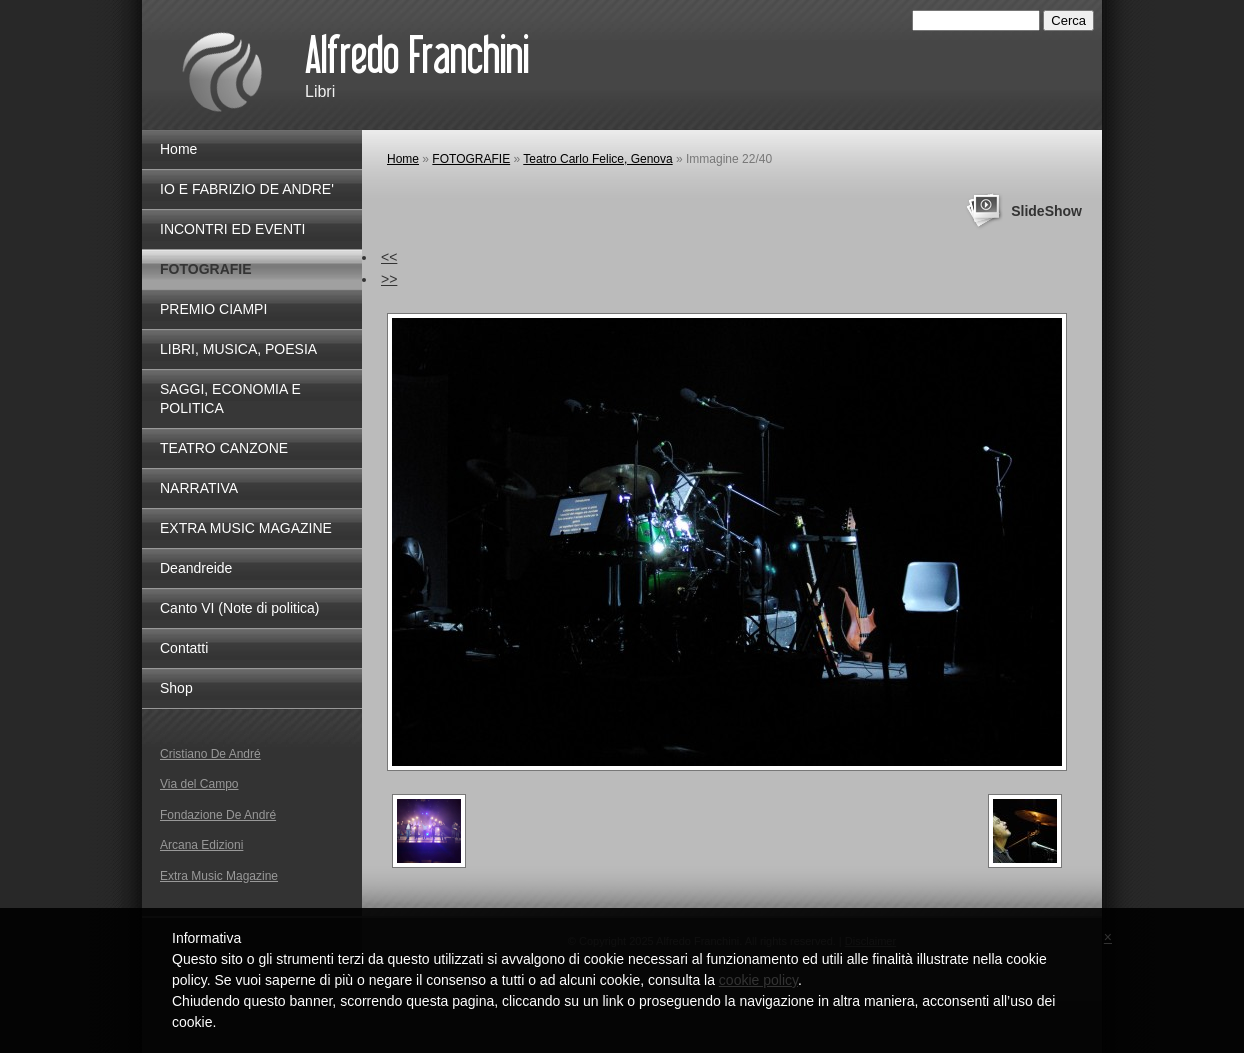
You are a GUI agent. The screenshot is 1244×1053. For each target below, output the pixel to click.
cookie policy (758, 980)
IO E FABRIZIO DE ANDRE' (247, 189)
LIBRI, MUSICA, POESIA (238, 349)
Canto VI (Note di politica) (240, 608)
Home (403, 159)
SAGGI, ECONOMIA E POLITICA (230, 398)
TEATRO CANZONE (224, 448)
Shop (176, 688)
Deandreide (196, 568)
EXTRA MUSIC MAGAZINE (246, 528)
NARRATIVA (199, 488)
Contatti (184, 648)
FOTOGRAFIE (471, 159)
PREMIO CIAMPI (213, 309)
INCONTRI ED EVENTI (232, 229)
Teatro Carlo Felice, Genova (597, 159)
